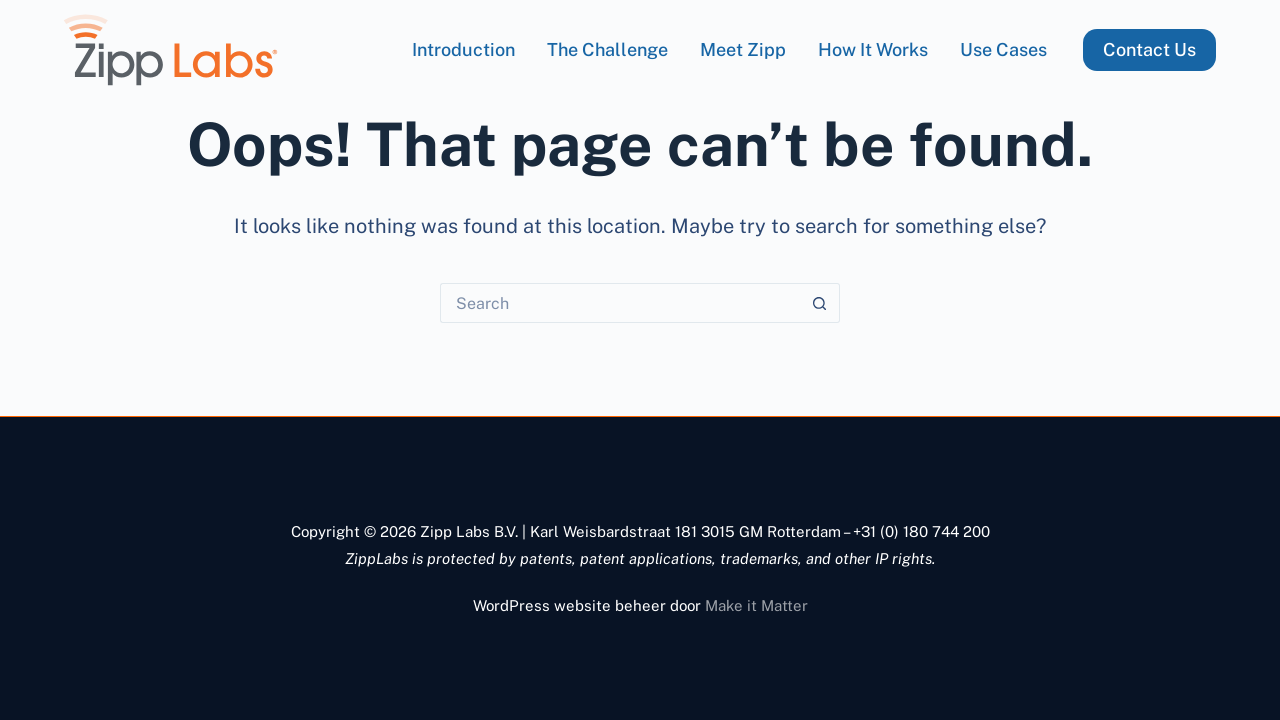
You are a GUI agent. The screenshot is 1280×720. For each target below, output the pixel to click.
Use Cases (1003, 49)
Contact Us (1149, 49)
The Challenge (607, 49)
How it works (873, 49)
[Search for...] (620, 303)
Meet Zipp (743, 49)
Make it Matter (756, 605)
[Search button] (820, 303)
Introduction (463, 49)
